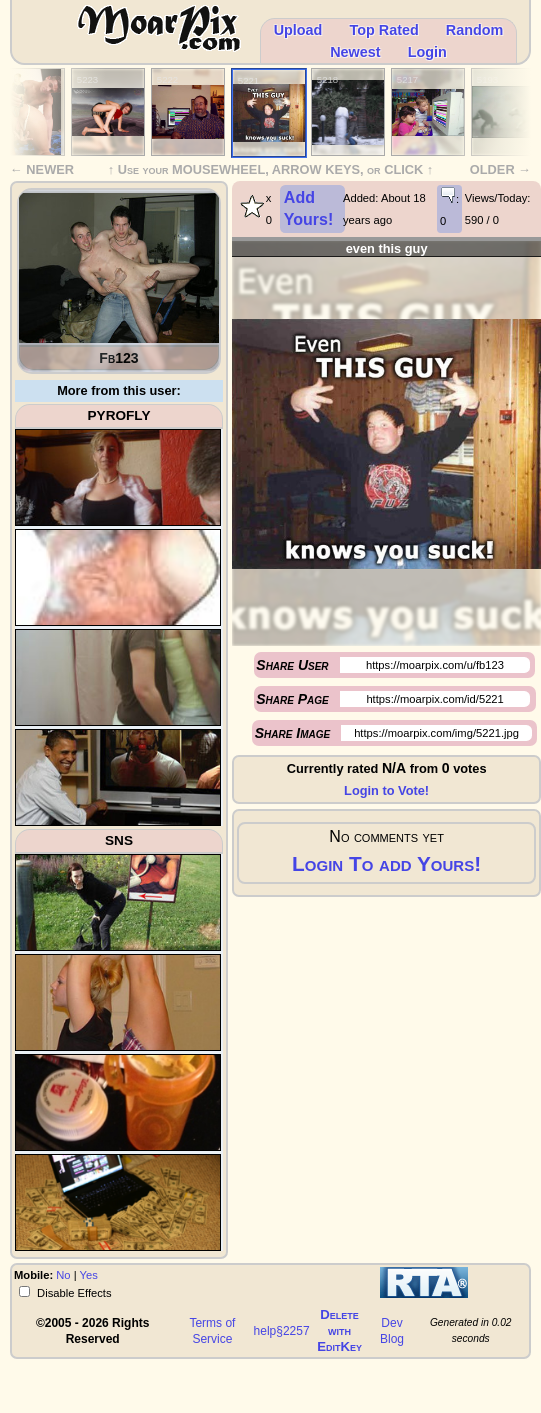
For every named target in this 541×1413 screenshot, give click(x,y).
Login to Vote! (386, 790)
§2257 (292, 1331)
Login (427, 52)
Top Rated (383, 30)
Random (475, 30)
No (63, 1275)
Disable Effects (73, 1293)
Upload (298, 30)
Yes (89, 1275)
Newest (355, 52)
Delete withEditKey (339, 1330)
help (265, 1331)
